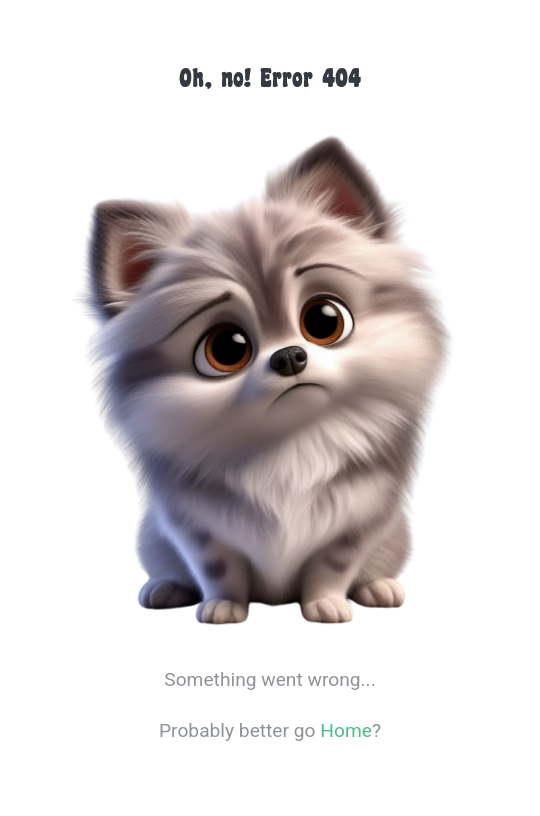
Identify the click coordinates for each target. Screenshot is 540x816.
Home (346, 730)
